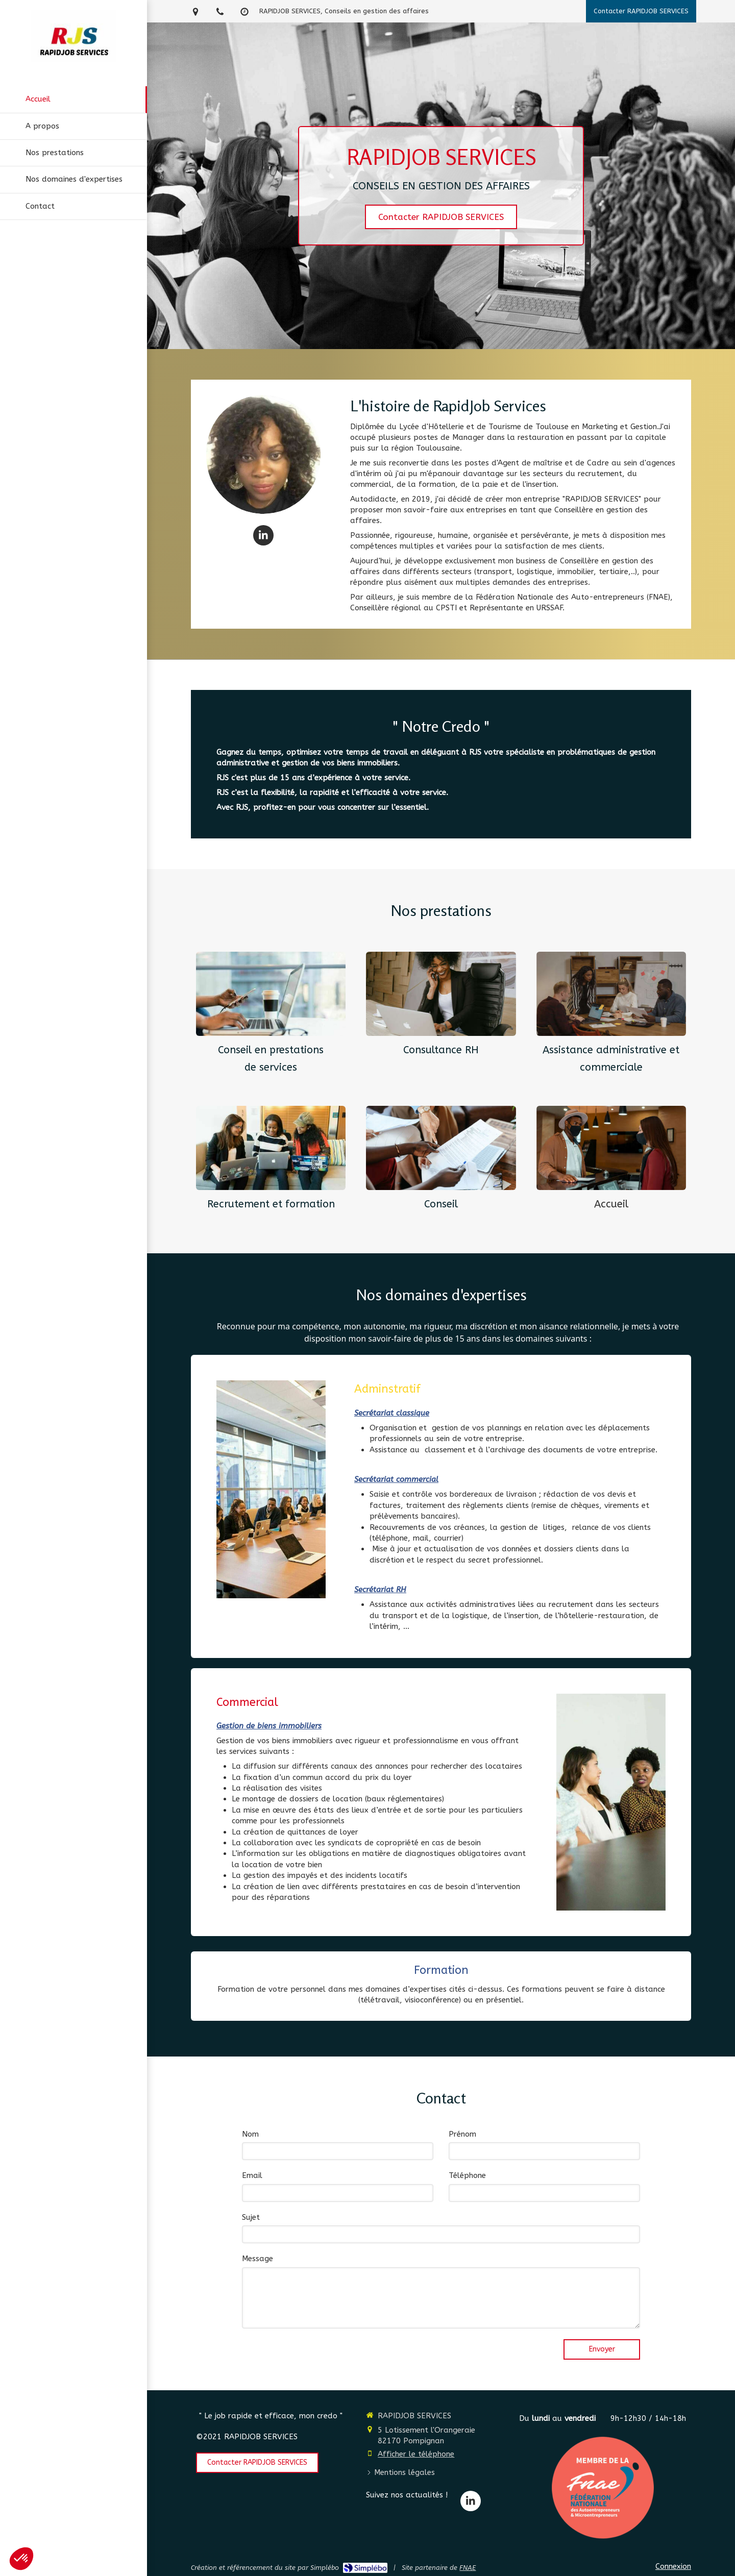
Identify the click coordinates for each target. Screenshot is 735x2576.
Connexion (673, 2566)
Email (252, 2175)
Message (257, 2258)
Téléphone (467, 2175)
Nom (250, 2134)
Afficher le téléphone (416, 2454)
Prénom (462, 2134)
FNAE (467, 2567)
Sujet (251, 2217)
